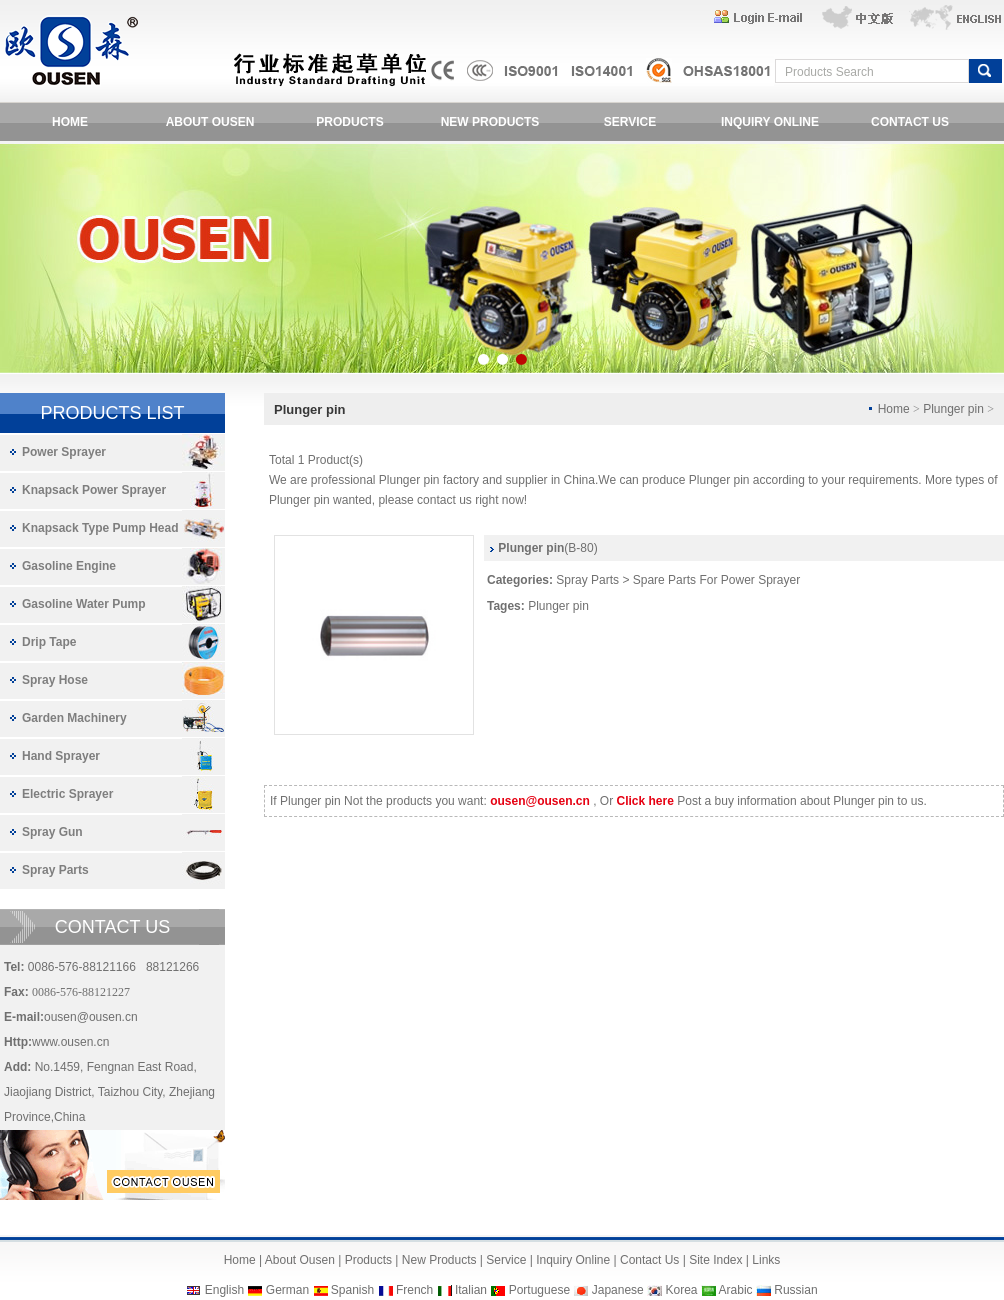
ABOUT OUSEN (210, 122)
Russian (795, 1290)
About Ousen (300, 1260)
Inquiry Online (573, 1260)
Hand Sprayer (61, 756)
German (287, 1290)
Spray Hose (55, 680)
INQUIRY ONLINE (770, 122)
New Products (439, 1260)
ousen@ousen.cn (91, 1017)
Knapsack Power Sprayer (94, 490)
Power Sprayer (64, 452)
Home (240, 1260)
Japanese (618, 1290)
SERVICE (630, 122)
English (224, 1290)
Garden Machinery (74, 718)
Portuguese (539, 1290)
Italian (471, 1290)
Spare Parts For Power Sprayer (716, 580)
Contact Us (649, 1260)
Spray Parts (55, 870)
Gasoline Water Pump (84, 604)
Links (766, 1260)
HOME (70, 122)
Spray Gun (52, 832)
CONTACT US (910, 122)
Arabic (736, 1290)
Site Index (715, 1260)
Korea (681, 1290)
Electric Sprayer (67, 794)
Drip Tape (49, 642)
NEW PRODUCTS (490, 122)
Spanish (352, 1290)
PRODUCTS (349, 122)
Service (506, 1260)
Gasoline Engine (69, 566)
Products (368, 1260)
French (414, 1290)
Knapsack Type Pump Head (100, 528)
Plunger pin (558, 606)
